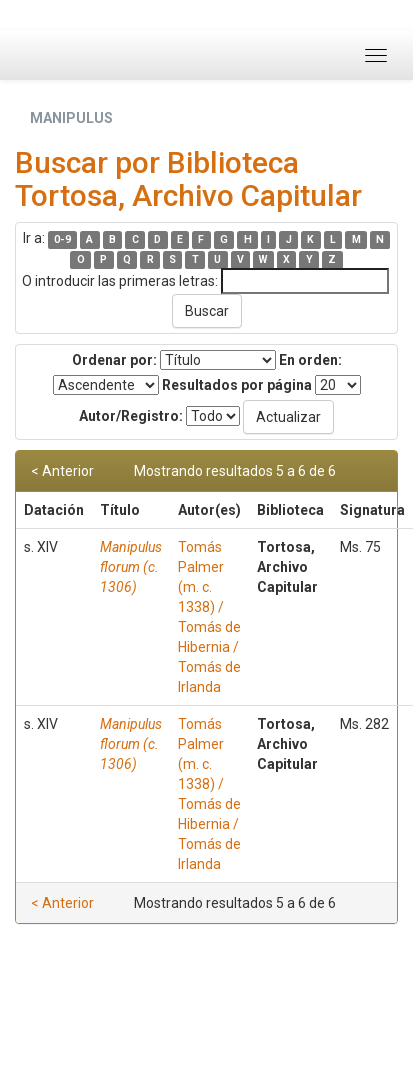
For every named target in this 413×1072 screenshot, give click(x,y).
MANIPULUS (71, 118)
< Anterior (62, 471)
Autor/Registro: (131, 416)
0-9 (62, 239)
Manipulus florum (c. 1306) (131, 567)
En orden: (310, 360)
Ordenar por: (114, 360)
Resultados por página (237, 385)
